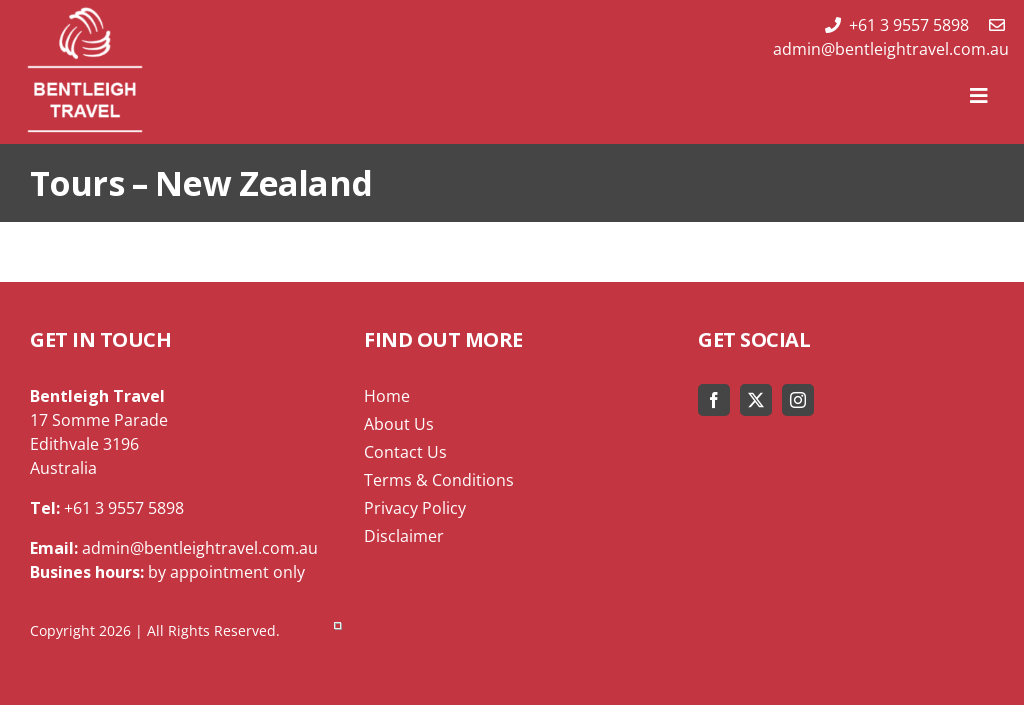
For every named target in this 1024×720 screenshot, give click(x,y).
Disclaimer (404, 536)
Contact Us (405, 452)
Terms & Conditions (439, 480)
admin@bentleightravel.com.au (891, 38)
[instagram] (798, 400)
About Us (399, 424)
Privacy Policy (415, 508)
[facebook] (714, 400)
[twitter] (756, 400)
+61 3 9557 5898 (897, 25)
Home (387, 396)
